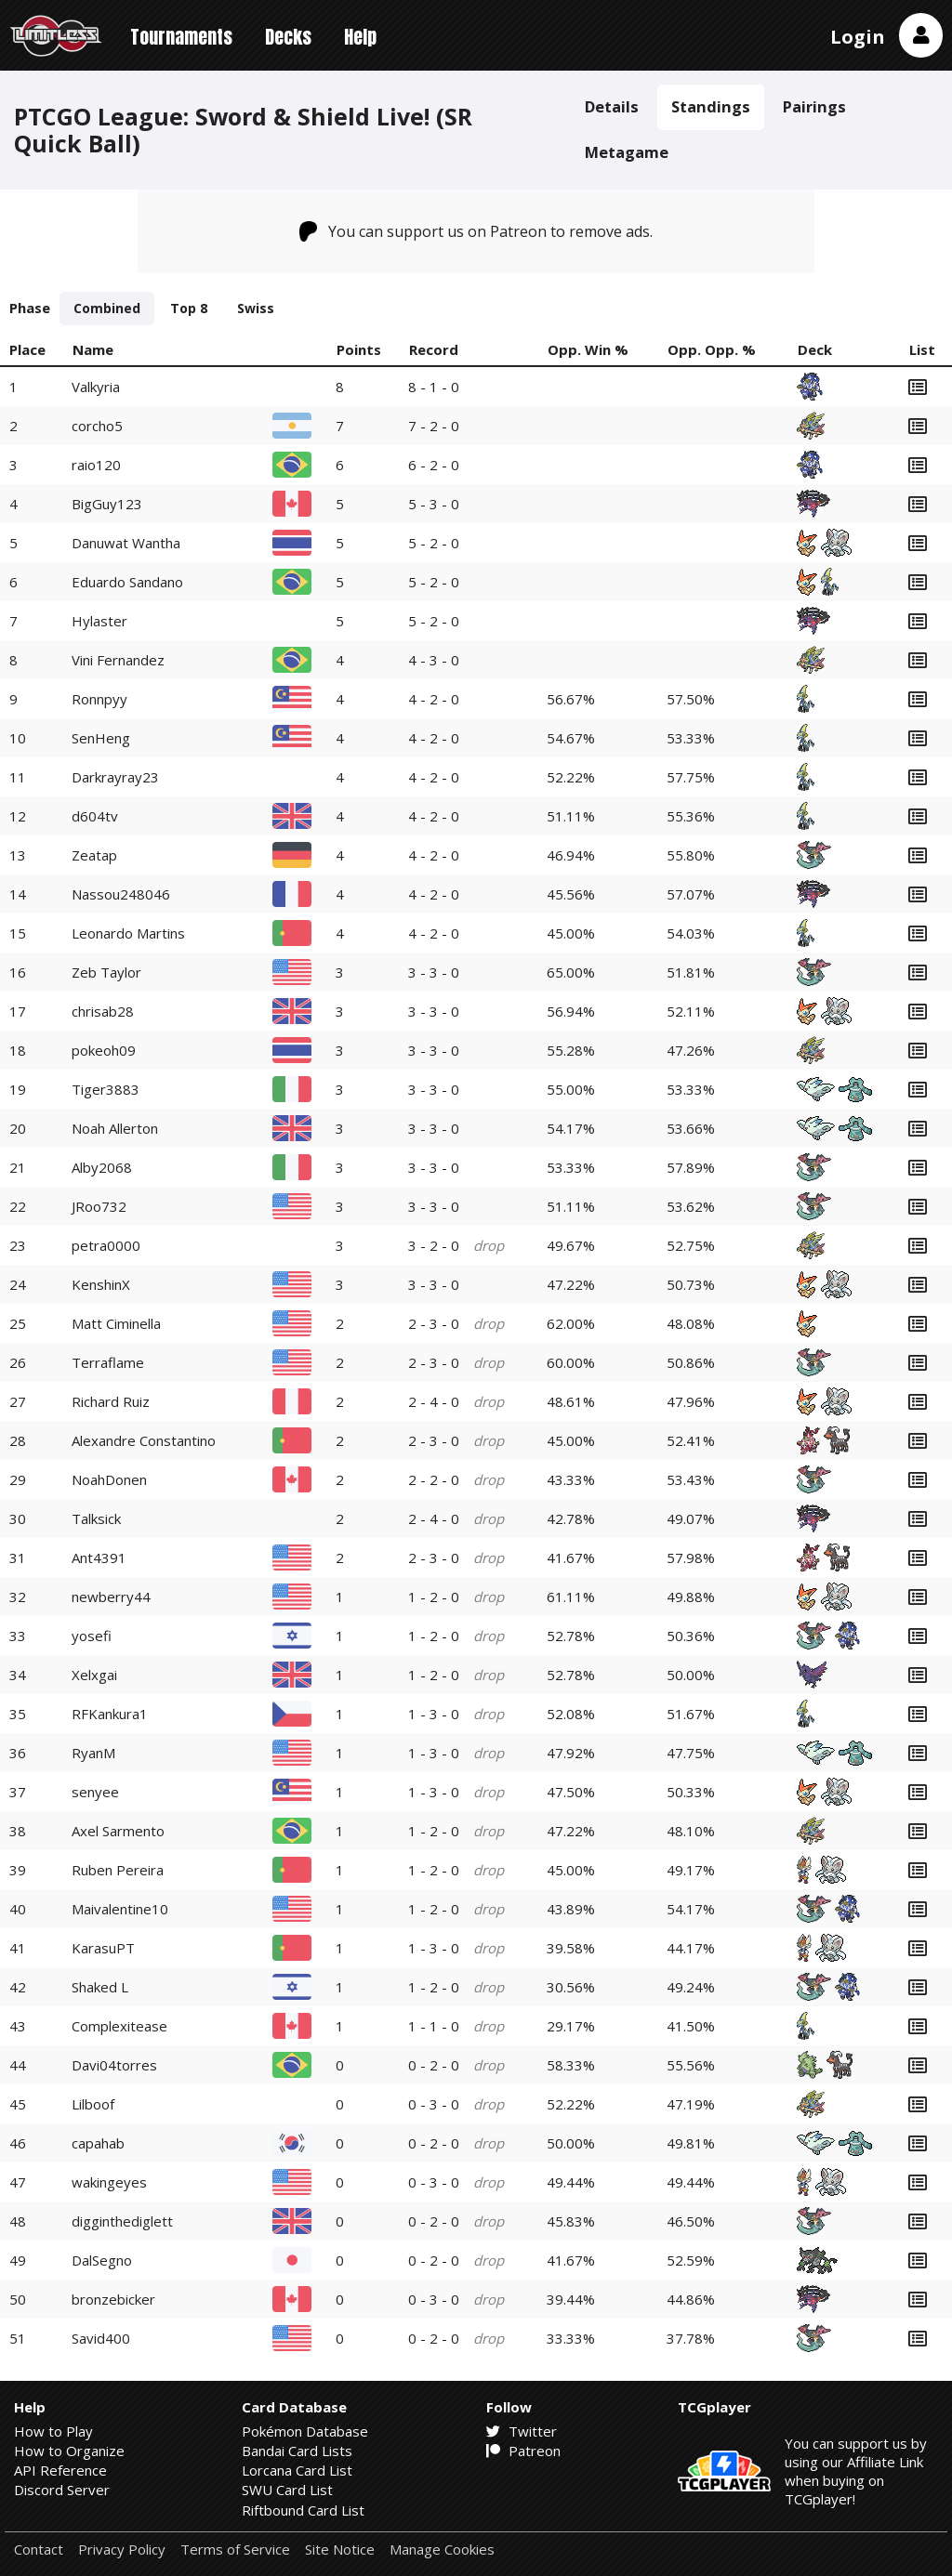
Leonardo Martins (128, 933)
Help (360, 36)
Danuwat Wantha (126, 542)
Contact (38, 2549)
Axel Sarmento (118, 1830)
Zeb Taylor (106, 972)
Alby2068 (102, 1167)
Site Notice (340, 2549)
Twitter (521, 2431)
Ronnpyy (99, 699)
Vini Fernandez (118, 660)
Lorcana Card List (297, 2470)
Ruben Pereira (118, 1869)
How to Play (53, 2431)
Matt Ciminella (116, 1323)
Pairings (814, 106)
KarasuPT (103, 1948)
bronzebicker (113, 2299)
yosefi (92, 1635)
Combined (106, 308)
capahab (98, 2143)
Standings (710, 106)
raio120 (96, 464)
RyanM (93, 1752)
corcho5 (97, 425)
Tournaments (181, 36)
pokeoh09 (104, 1050)
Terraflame (108, 1362)
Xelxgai (94, 1674)
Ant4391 (99, 1557)
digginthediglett (122, 2221)
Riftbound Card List (303, 2510)
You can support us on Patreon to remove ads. (476, 231)
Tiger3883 (105, 1089)
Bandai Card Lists (297, 2450)
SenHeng (101, 738)
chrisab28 (103, 1011)
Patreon (523, 2450)
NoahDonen (109, 1479)
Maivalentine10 (120, 1908)
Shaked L (100, 1987)
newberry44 (111, 1596)
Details (612, 106)
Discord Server (62, 2489)
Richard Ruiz (111, 1401)
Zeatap (94, 855)
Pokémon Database (305, 2431)
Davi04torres (114, 2065)
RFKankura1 (110, 1713)
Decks (288, 36)
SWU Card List (287, 2489)
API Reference (60, 2470)
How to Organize (69, 2450)
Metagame (626, 152)
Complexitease (119, 2026)
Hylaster (99, 620)
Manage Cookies (442, 2549)
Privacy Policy (121, 2549)
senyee (95, 1791)
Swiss (255, 308)
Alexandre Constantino (144, 1440)
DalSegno (102, 2260)
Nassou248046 (121, 894)
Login (857, 36)
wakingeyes (109, 2182)
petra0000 (106, 1245)
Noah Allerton (115, 1128)
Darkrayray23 (115, 777)
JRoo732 (99, 1206)
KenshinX (101, 1284)
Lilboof (93, 2104)
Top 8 (188, 308)
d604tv (95, 816)
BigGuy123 (107, 503)
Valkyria (96, 386)
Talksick (96, 1518)
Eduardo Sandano (127, 581)
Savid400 (101, 2338)
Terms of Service (235, 2549)
